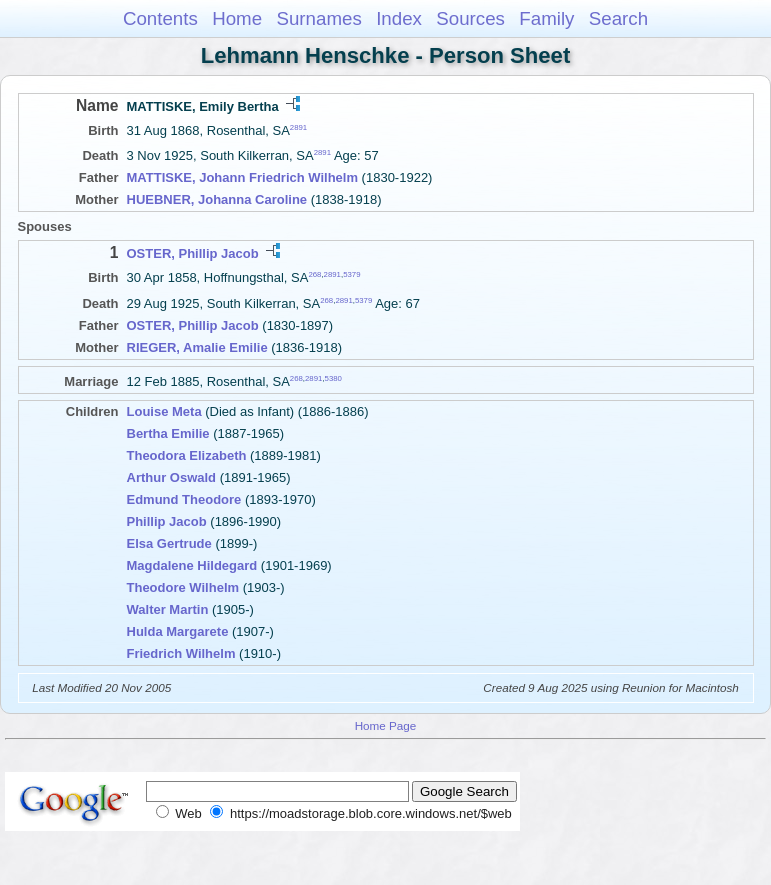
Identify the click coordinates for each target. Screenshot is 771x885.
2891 (298, 127)
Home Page (386, 725)
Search (618, 18)
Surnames (318, 18)
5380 (333, 377)
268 (314, 274)
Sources (470, 18)
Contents (160, 18)
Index (399, 18)
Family (546, 18)
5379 (351, 274)
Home (237, 18)
